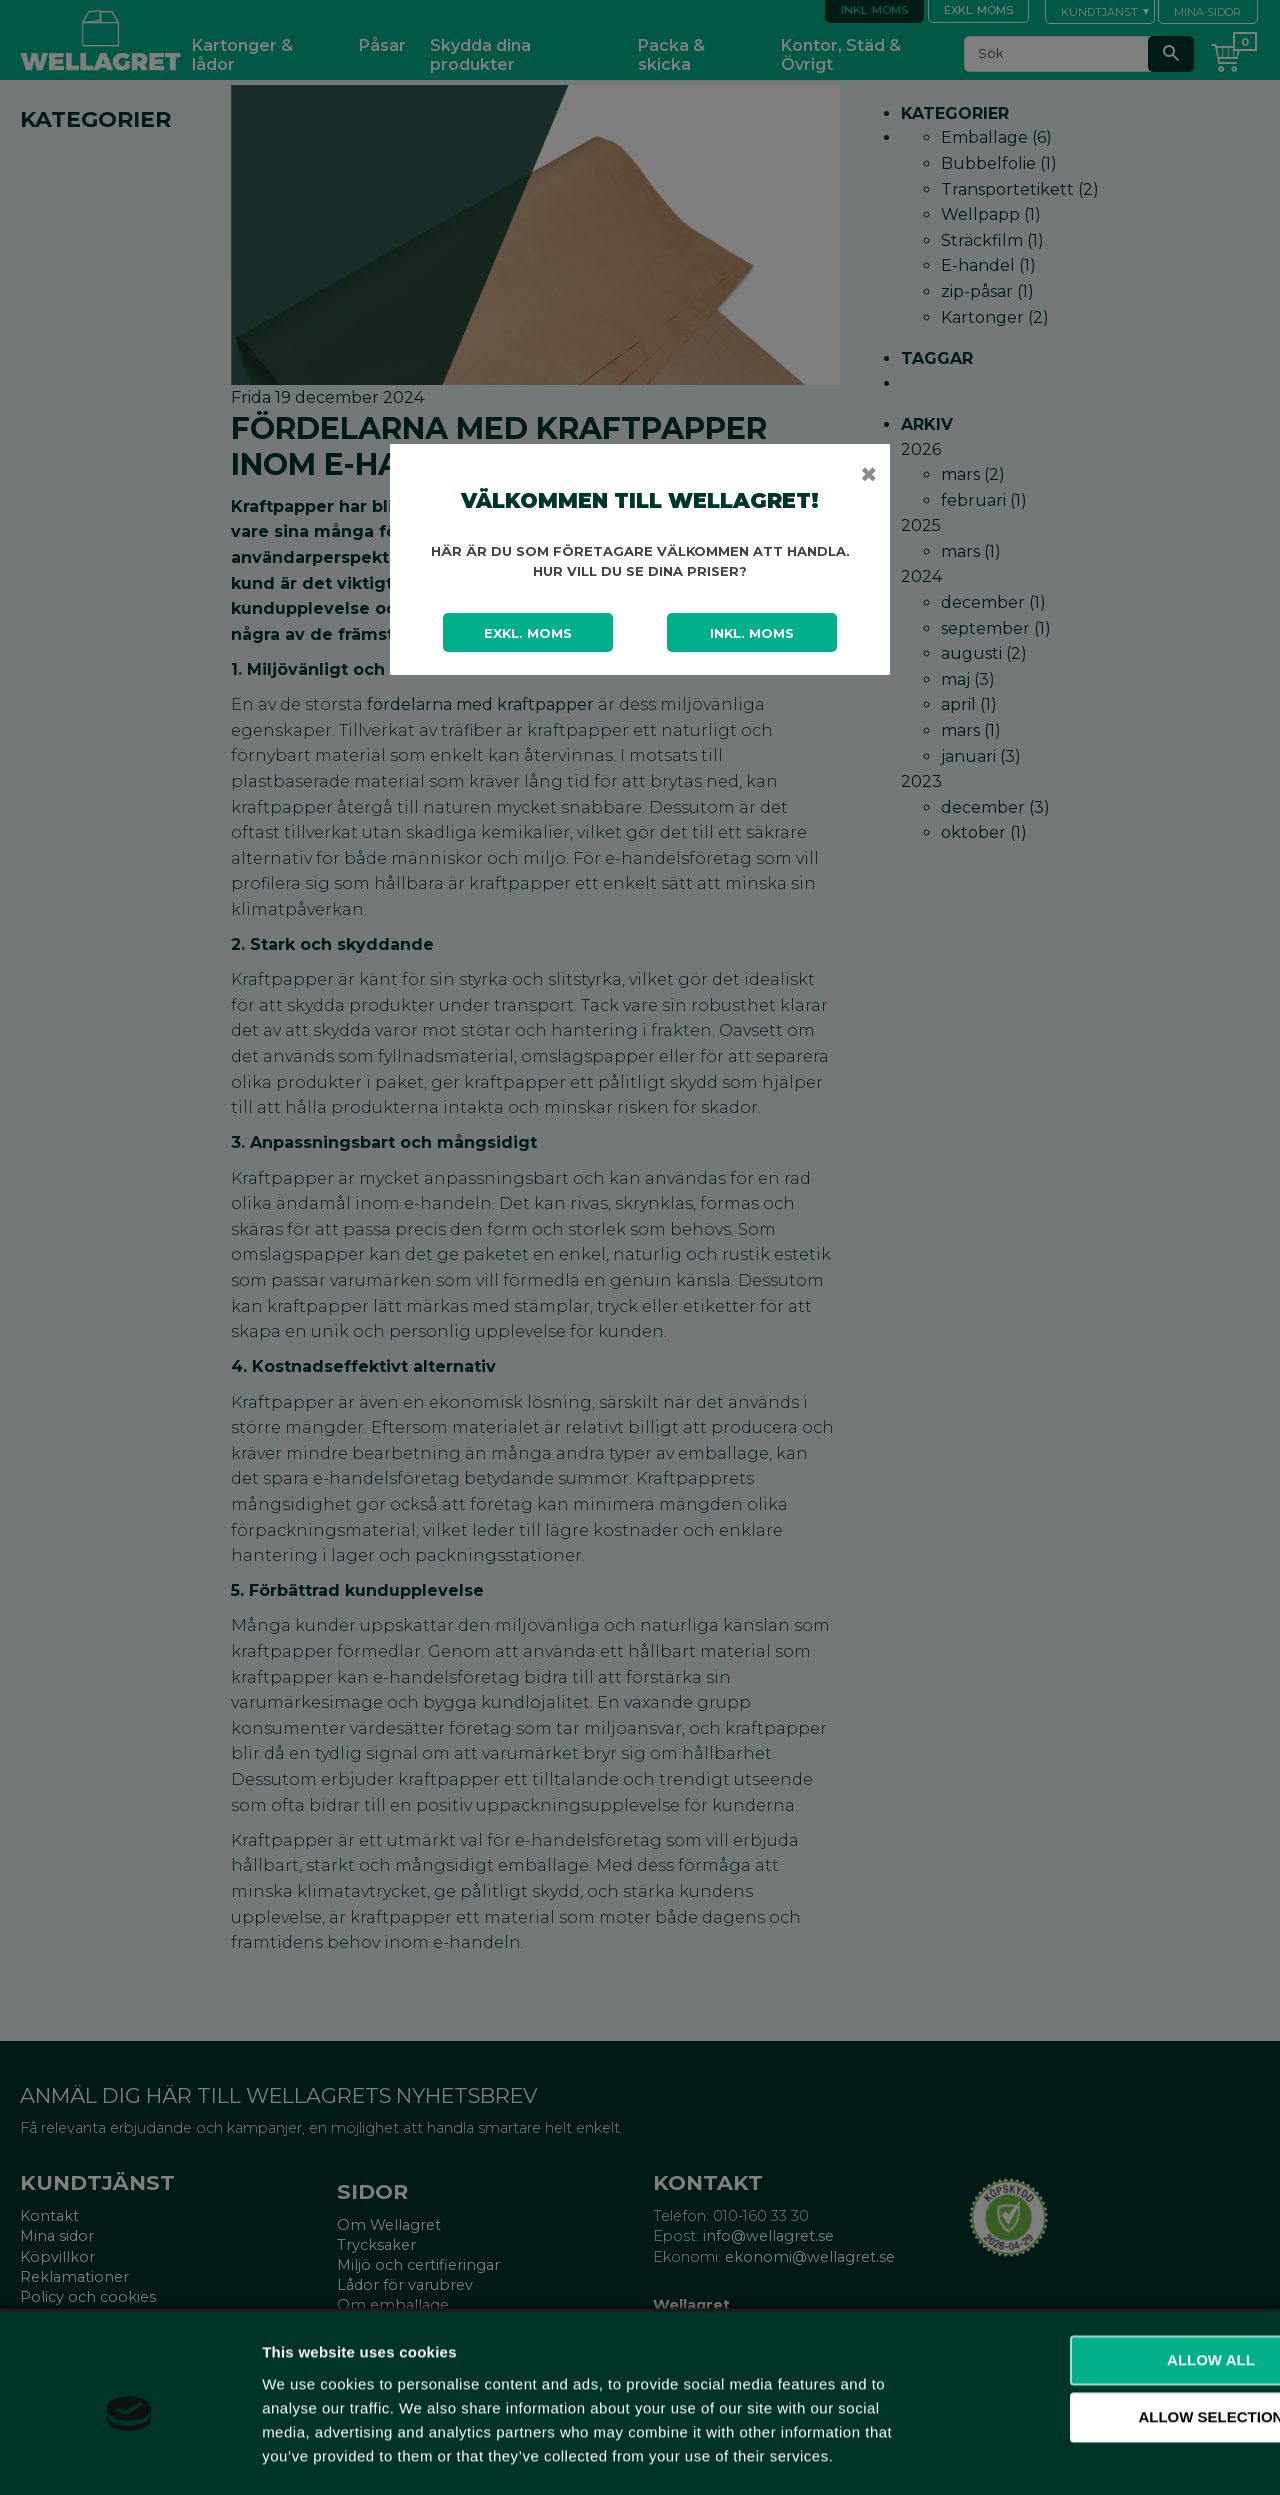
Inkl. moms (752, 633)
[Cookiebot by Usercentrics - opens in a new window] (129, 2456)
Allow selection (1113, 2336)
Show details (1049, 2455)
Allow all (1113, 2278)
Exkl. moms (528, 633)
